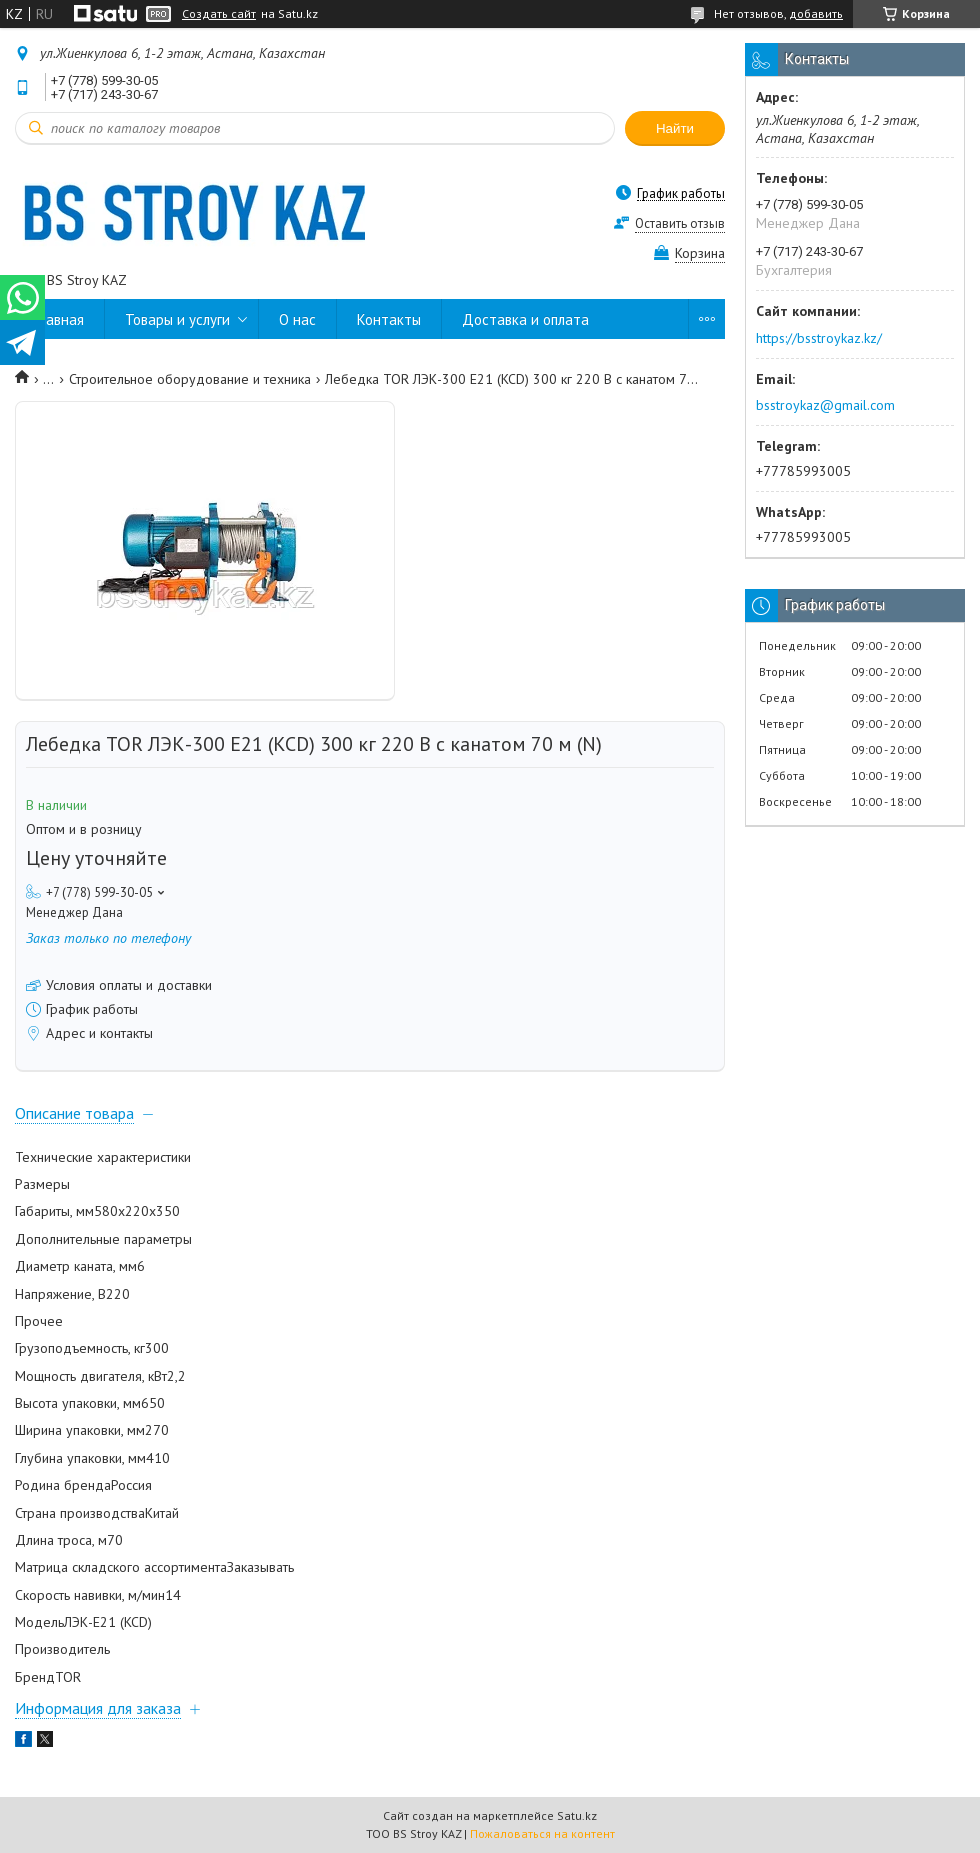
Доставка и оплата (525, 319)
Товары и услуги (177, 319)
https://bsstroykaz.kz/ (819, 338)
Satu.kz (577, 1815)
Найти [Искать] (675, 128)
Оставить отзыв (680, 223)
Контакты (389, 319)
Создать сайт (219, 14)
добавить (816, 13)
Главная (59, 319)
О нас (297, 319)
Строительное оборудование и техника (190, 379)
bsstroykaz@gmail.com (825, 405)
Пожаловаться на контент (542, 1833)
